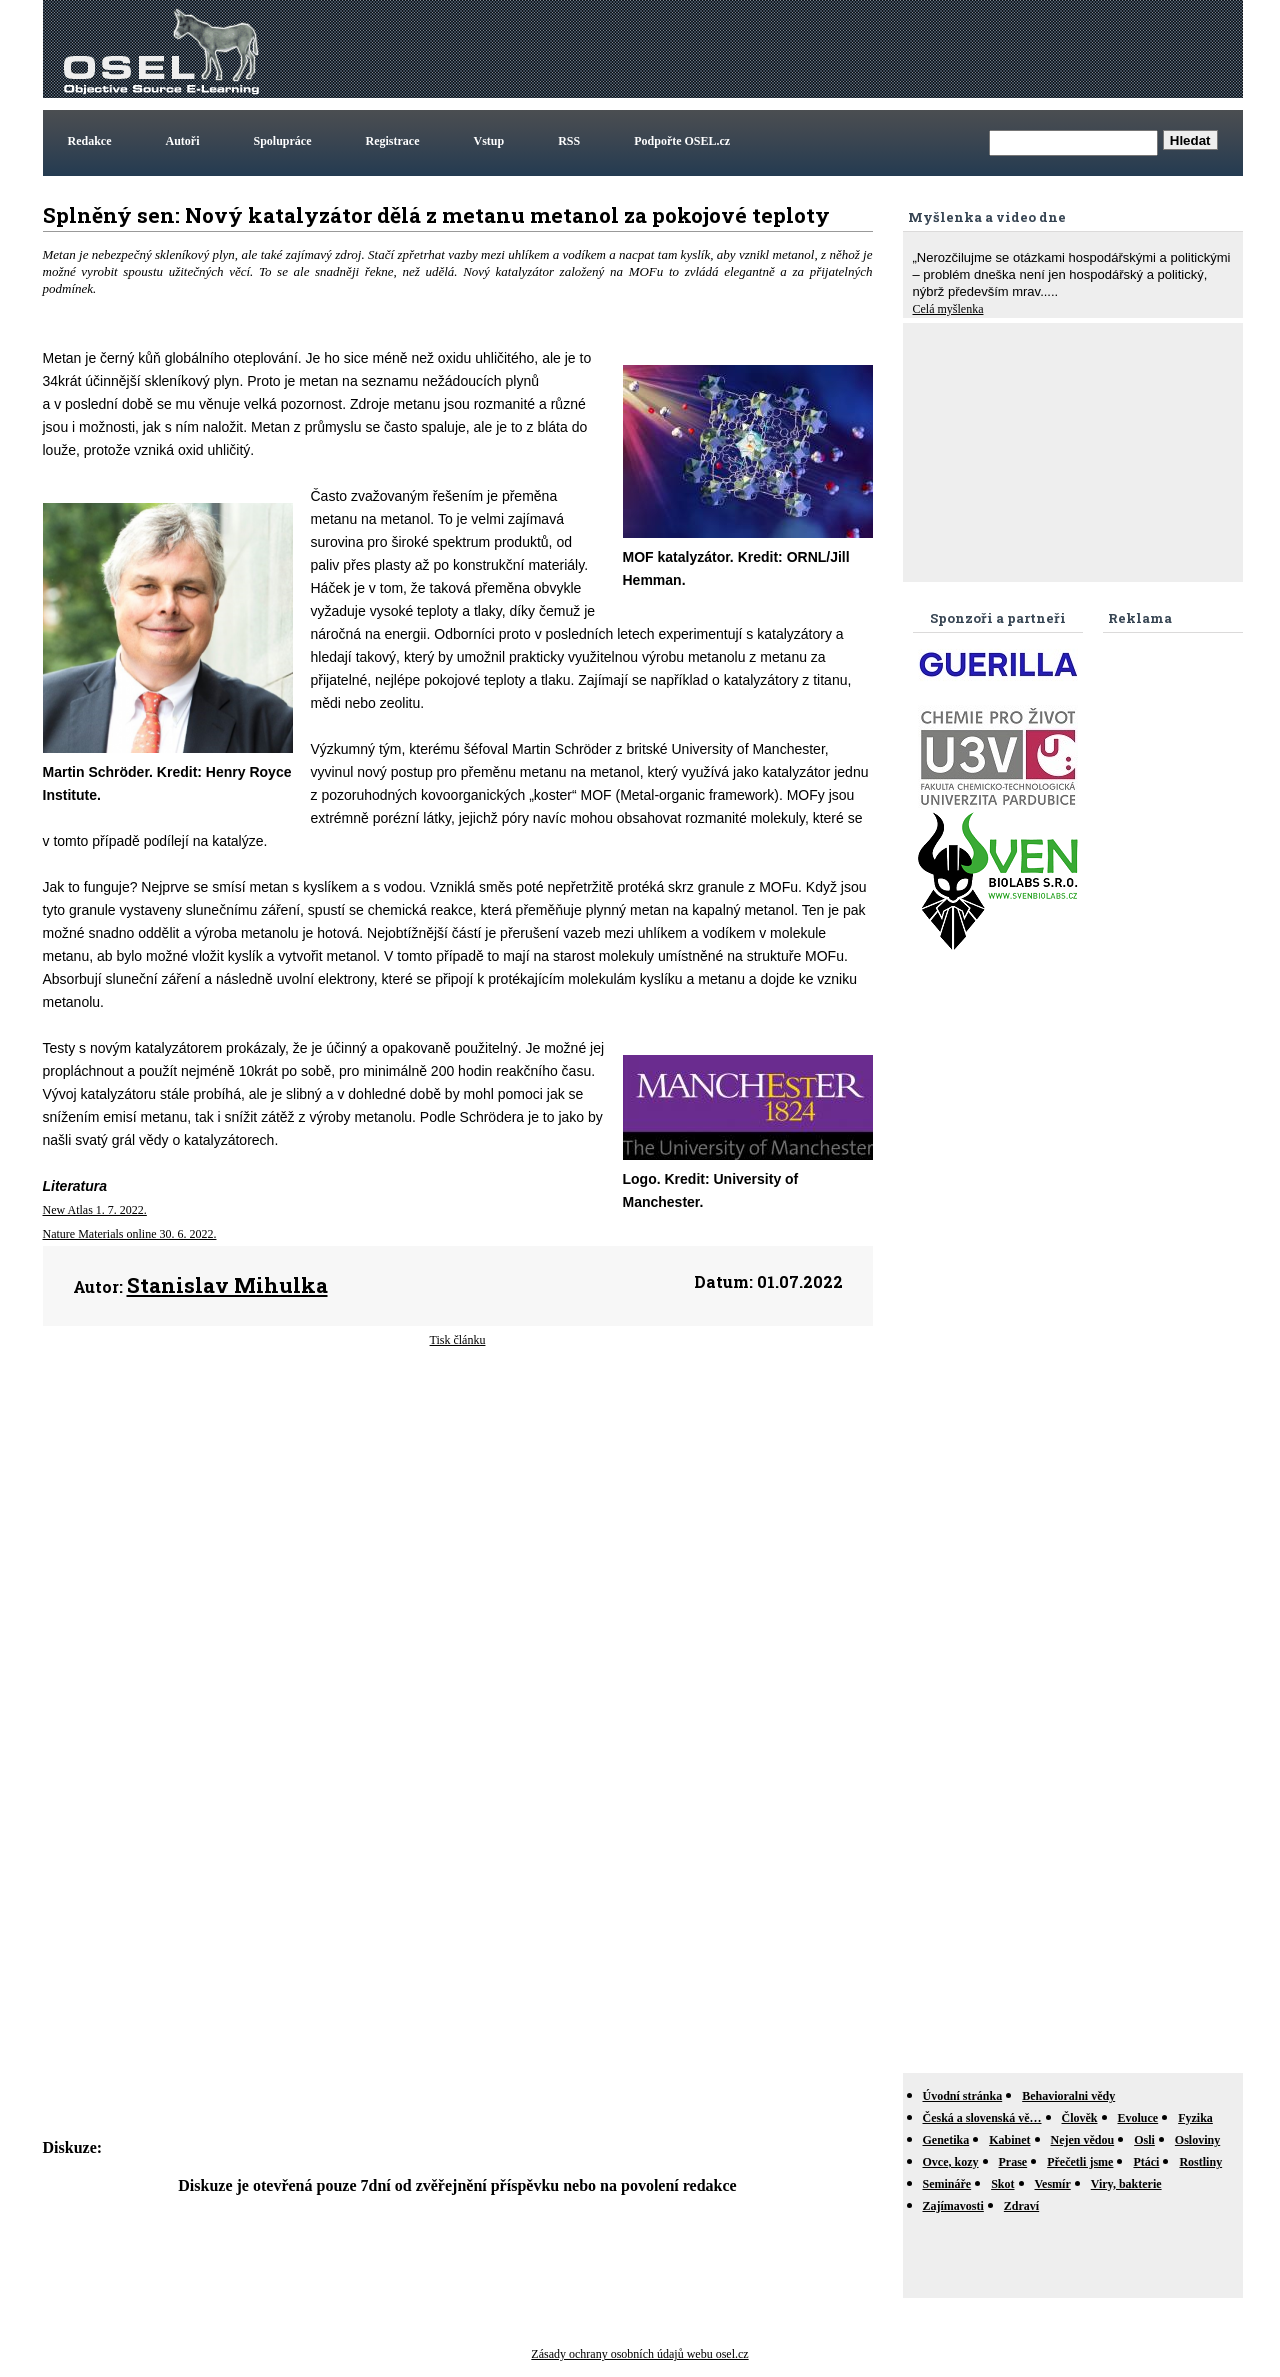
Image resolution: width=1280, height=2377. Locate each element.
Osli (1144, 2140)
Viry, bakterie (1126, 2184)
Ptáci (1146, 2162)
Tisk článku (458, 1340)
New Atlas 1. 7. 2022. (95, 1210)
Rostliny (1200, 2162)
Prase (1013, 2162)
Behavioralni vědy (1068, 2096)
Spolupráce (283, 141)
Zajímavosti (953, 2206)
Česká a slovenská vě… (982, 2118)
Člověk (1080, 2118)
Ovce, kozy (951, 2162)
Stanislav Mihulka (227, 1285)
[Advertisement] (875, 49)
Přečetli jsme (1080, 2162)
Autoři (183, 141)
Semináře (947, 2184)
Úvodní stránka (963, 2096)
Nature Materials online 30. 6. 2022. (130, 1234)
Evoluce (1138, 2118)
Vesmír (1053, 2184)
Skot (1002, 2184)
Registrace (393, 141)
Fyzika (1195, 2118)
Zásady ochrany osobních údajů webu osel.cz (639, 2354)
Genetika (946, 2140)
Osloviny (1197, 2140)
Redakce (90, 141)
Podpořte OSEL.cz (682, 141)
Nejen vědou (1083, 2140)
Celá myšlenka (948, 309)
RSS (569, 141)
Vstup (489, 141)
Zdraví (1021, 2206)
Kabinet (1009, 2140)
